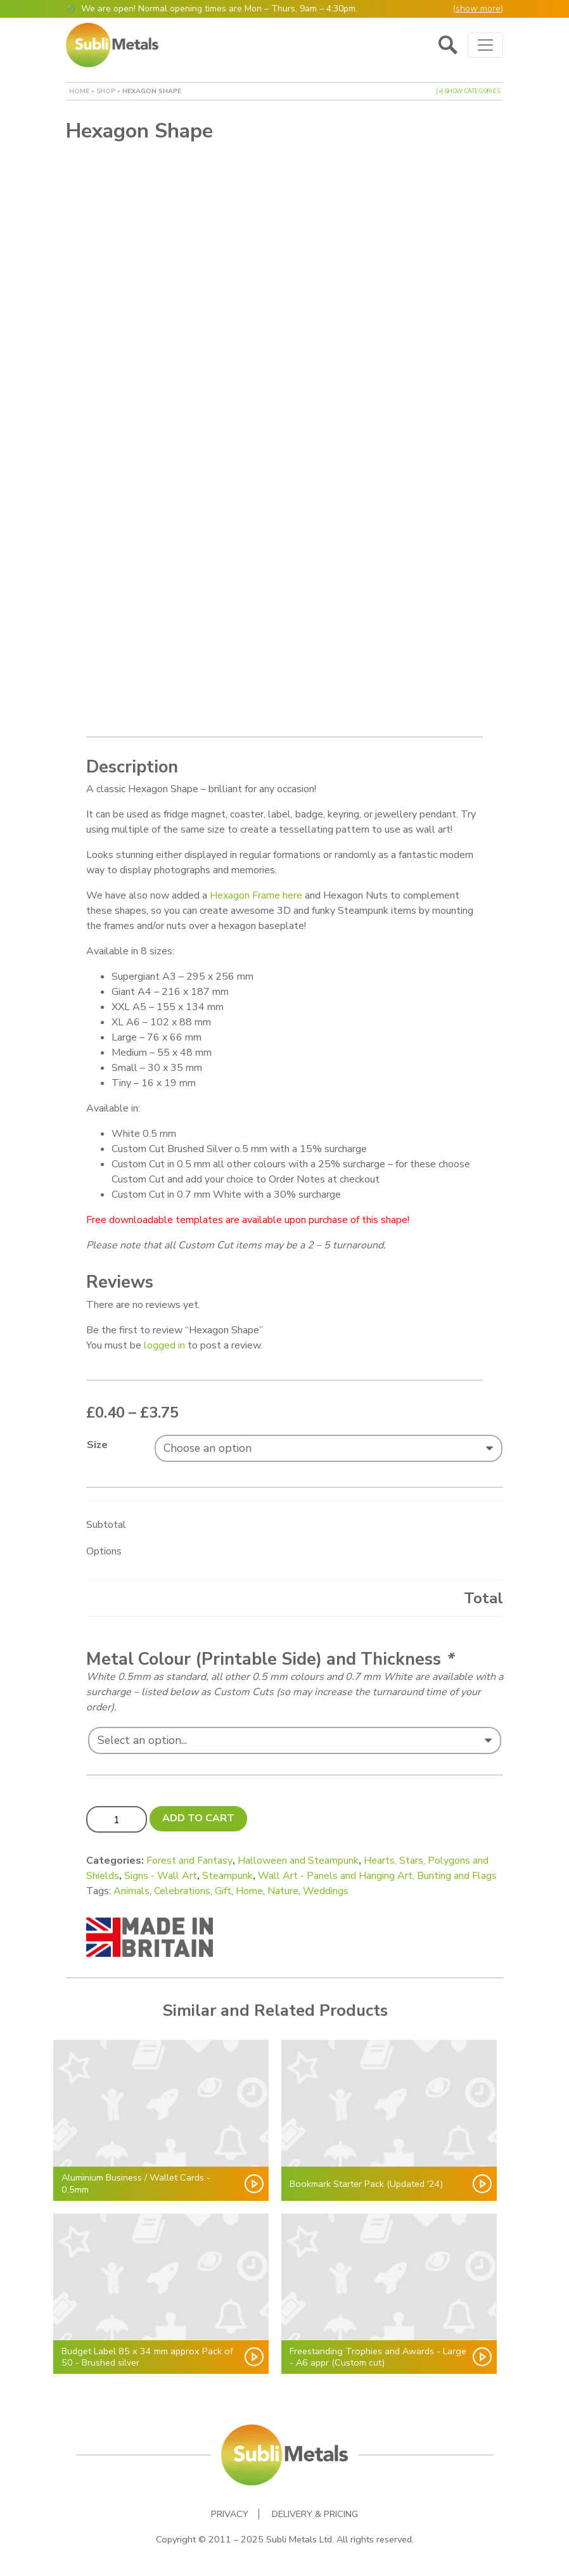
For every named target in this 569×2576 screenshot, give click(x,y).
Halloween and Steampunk (298, 1861)
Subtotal (106, 1525)
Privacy (229, 2514)
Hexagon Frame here (256, 895)
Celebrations (182, 1891)
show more (478, 9)
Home (79, 91)
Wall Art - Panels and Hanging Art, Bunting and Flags (377, 1876)
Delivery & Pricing (315, 2514)
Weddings (325, 1891)
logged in (164, 1345)
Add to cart (198, 1818)
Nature (282, 1891)
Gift (223, 1891)
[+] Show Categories (468, 91)
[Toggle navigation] (485, 45)
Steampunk (227, 1876)
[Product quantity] (116, 1819)
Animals (131, 1891)
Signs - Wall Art (160, 1876)
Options (104, 1551)
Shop (105, 91)
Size (97, 1445)
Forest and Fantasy (189, 1861)
